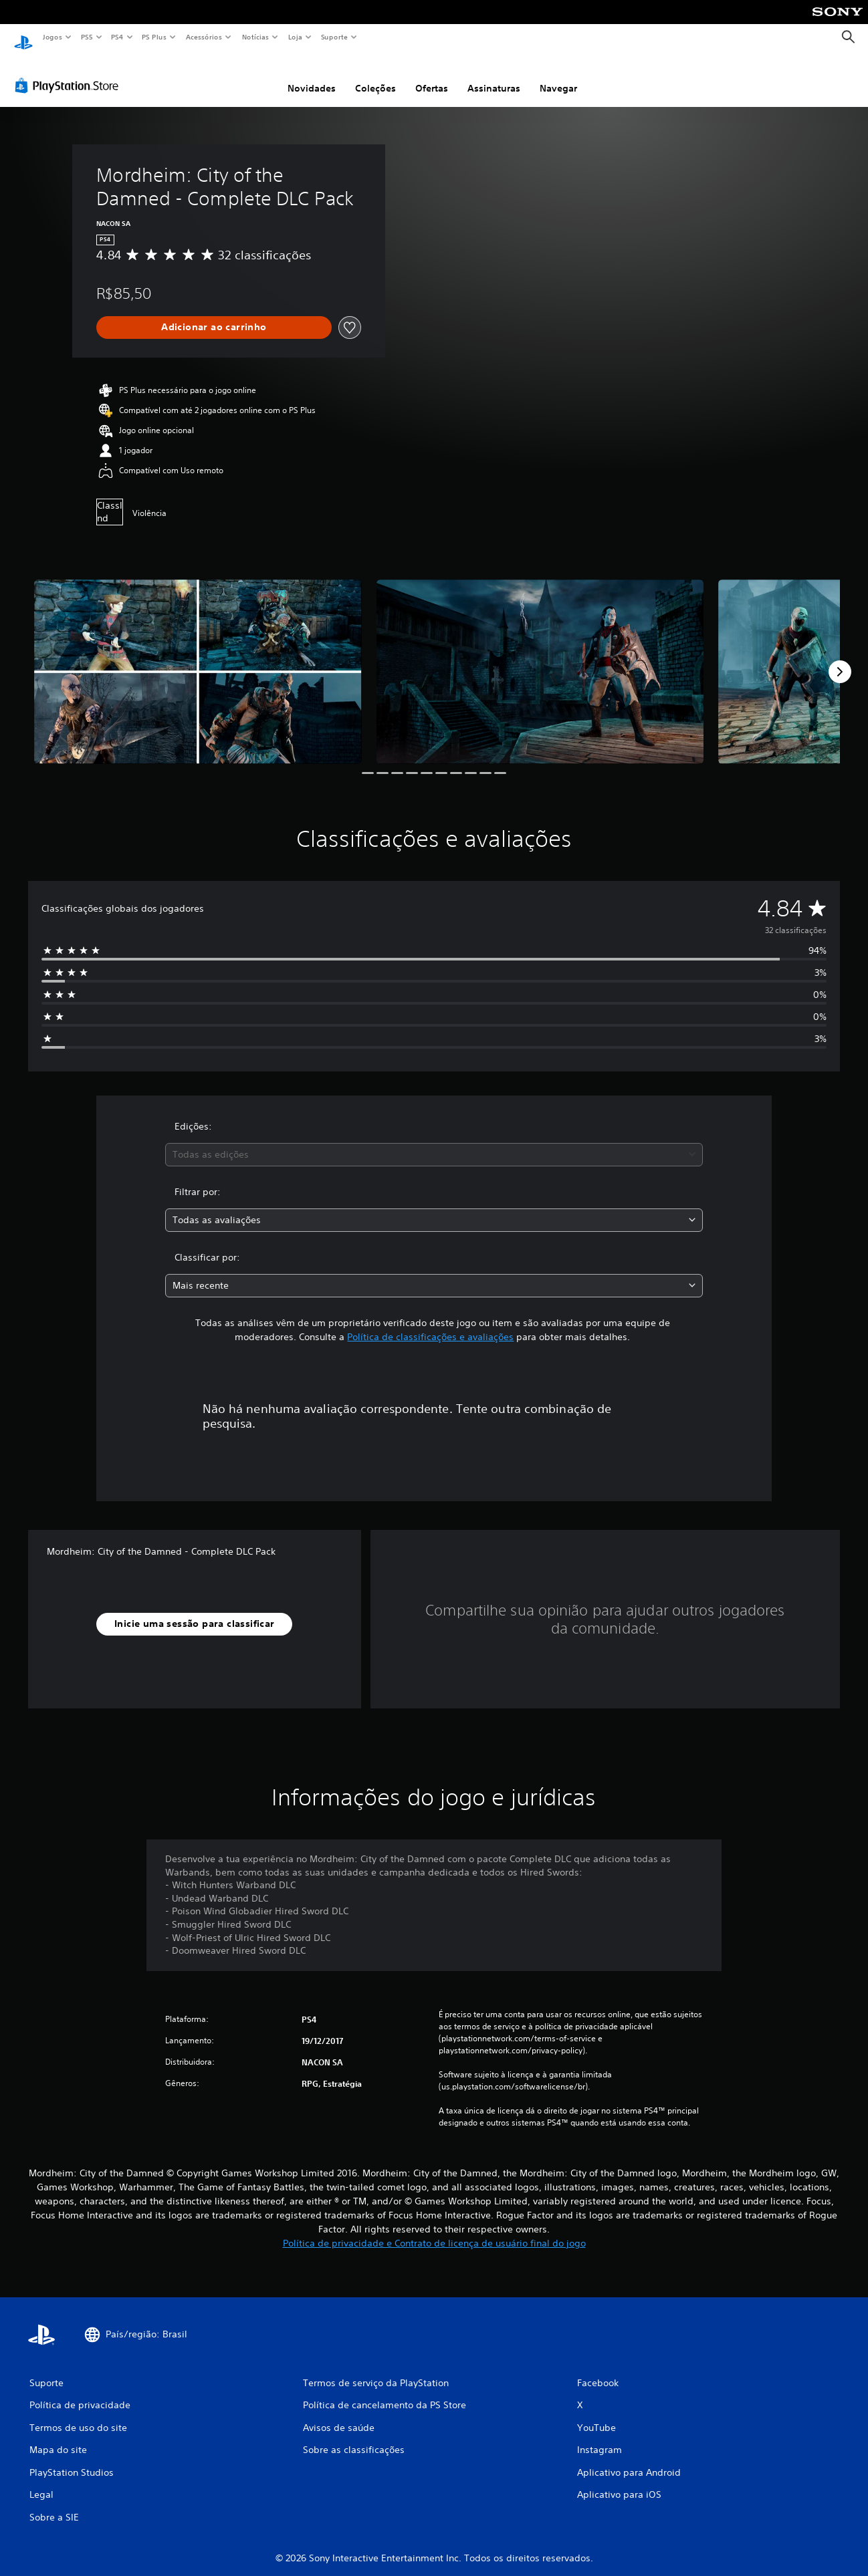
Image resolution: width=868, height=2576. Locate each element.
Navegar (558, 76)
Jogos (52, 36)
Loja (295, 36)
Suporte (333, 36)
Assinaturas (493, 76)
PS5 (86, 36)
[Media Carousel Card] (198, 659)
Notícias (255, 36)
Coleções (375, 76)
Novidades (312, 76)
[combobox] (434, 1142)
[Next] (840, 659)
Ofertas (431, 76)
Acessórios (203, 36)
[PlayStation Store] (69, 73)
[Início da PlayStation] (23, 37)
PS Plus (154, 36)
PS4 (117, 36)
